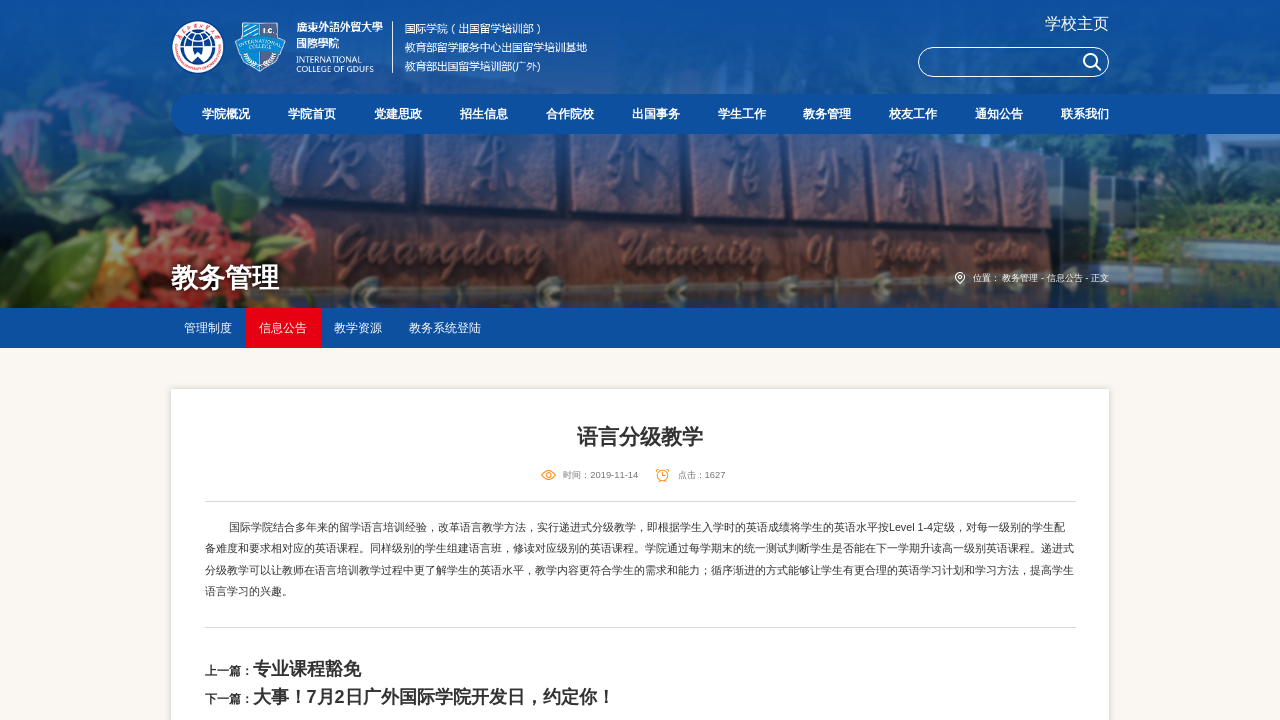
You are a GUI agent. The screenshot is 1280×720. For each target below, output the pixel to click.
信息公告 (1065, 278)
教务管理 (1020, 278)
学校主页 (1077, 23)
